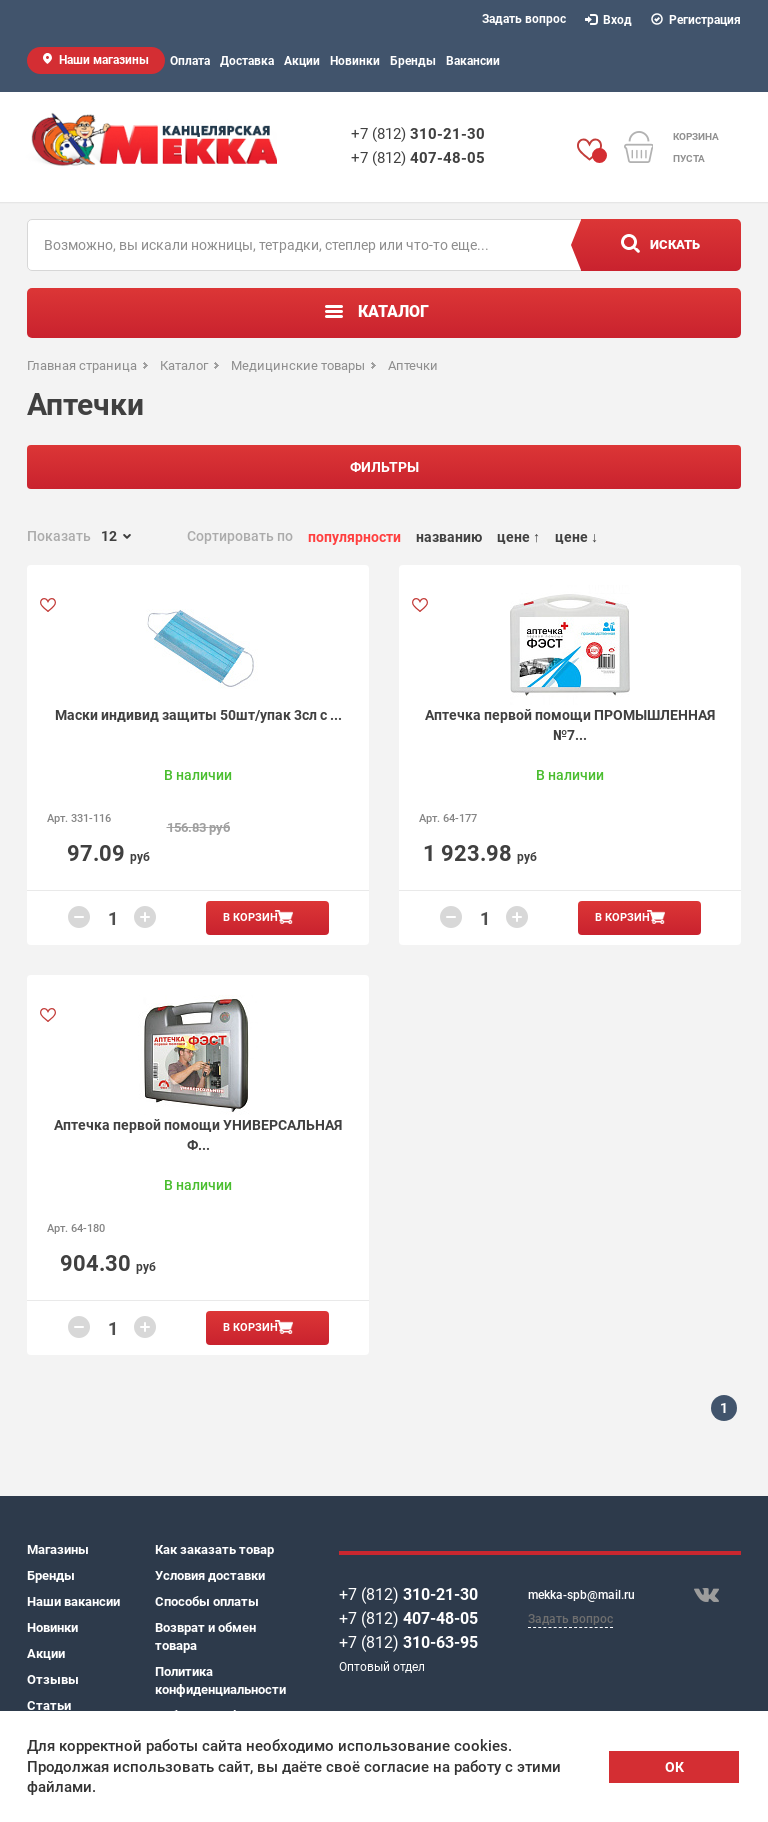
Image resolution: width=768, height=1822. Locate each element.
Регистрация (696, 20)
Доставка (247, 61)
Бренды (413, 61)
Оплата (190, 61)
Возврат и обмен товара (205, 1636)
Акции (302, 61)
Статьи (49, 1705)
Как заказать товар (214, 1549)
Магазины (58, 1549)
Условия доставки (210, 1575)
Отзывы (53, 1679)
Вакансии (473, 61)
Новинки (355, 61)
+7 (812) (418, 134)
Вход (609, 20)
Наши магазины (104, 60)
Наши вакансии (73, 1601)
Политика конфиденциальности (219, 1680)
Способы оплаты (207, 1601)
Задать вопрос (524, 19)
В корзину (254, 917)
